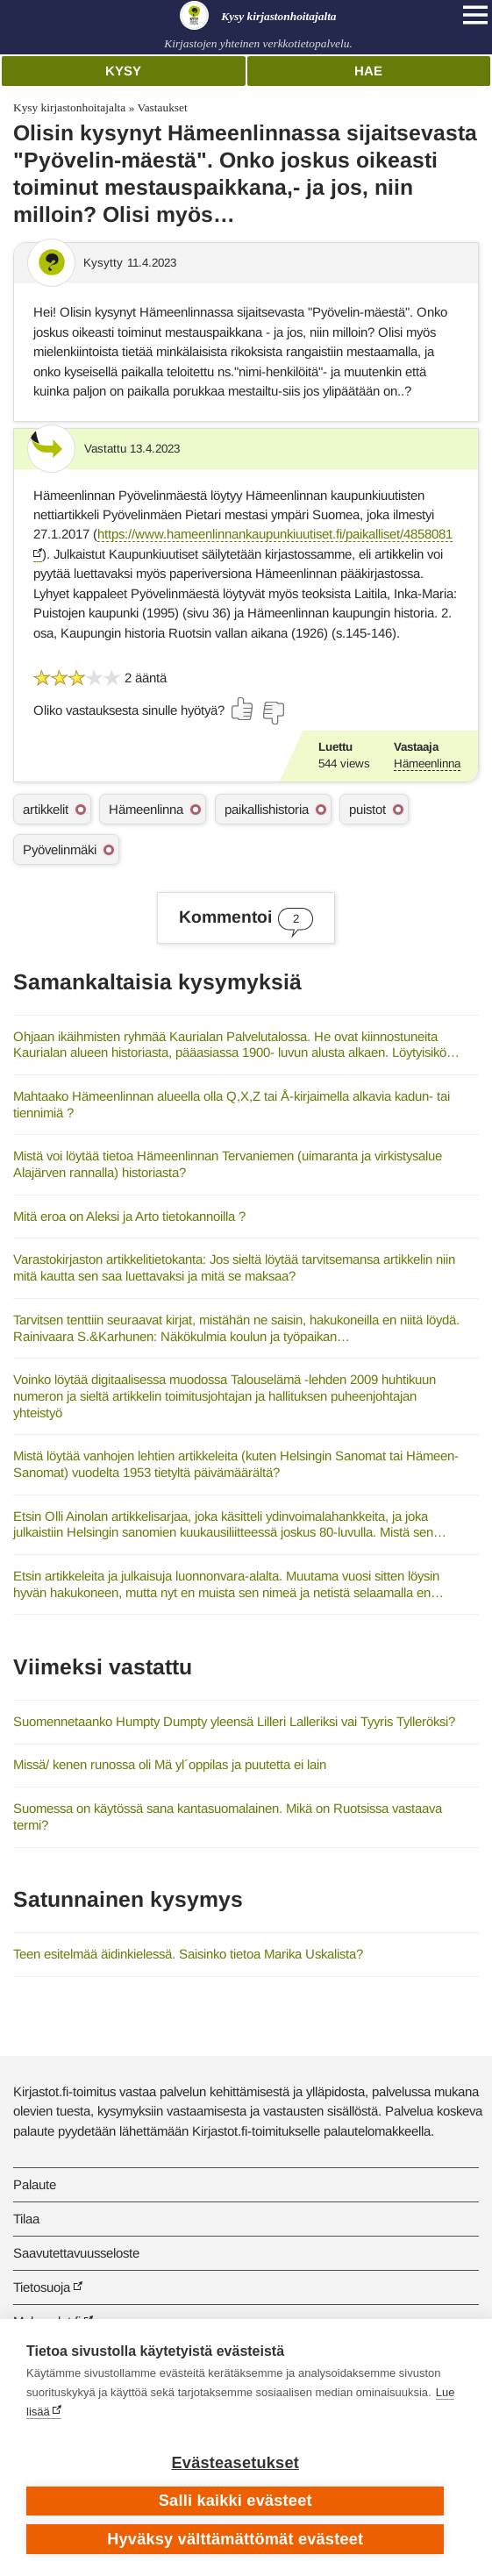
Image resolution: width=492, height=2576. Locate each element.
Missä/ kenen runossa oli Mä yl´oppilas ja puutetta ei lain (169, 1764)
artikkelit (45, 809)
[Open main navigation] (475, 15)
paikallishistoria (267, 809)
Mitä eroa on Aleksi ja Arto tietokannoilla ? (129, 1216)
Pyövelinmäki (59, 849)
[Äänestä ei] (272, 713)
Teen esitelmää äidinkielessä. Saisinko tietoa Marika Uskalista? (188, 1953)
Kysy (123, 70)
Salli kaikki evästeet (235, 2500)
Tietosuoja (41, 2287)
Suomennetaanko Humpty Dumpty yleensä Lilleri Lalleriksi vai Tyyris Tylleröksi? (234, 1721)
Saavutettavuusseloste (76, 2252)
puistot (367, 809)
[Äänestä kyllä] (243, 708)
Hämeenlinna (427, 763)
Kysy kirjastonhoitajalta (69, 107)
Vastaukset (162, 107)
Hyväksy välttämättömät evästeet (235, 2539)
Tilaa (26, 2218)
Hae (368, 70)
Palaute (34, 2184)
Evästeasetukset (235, 2463)
